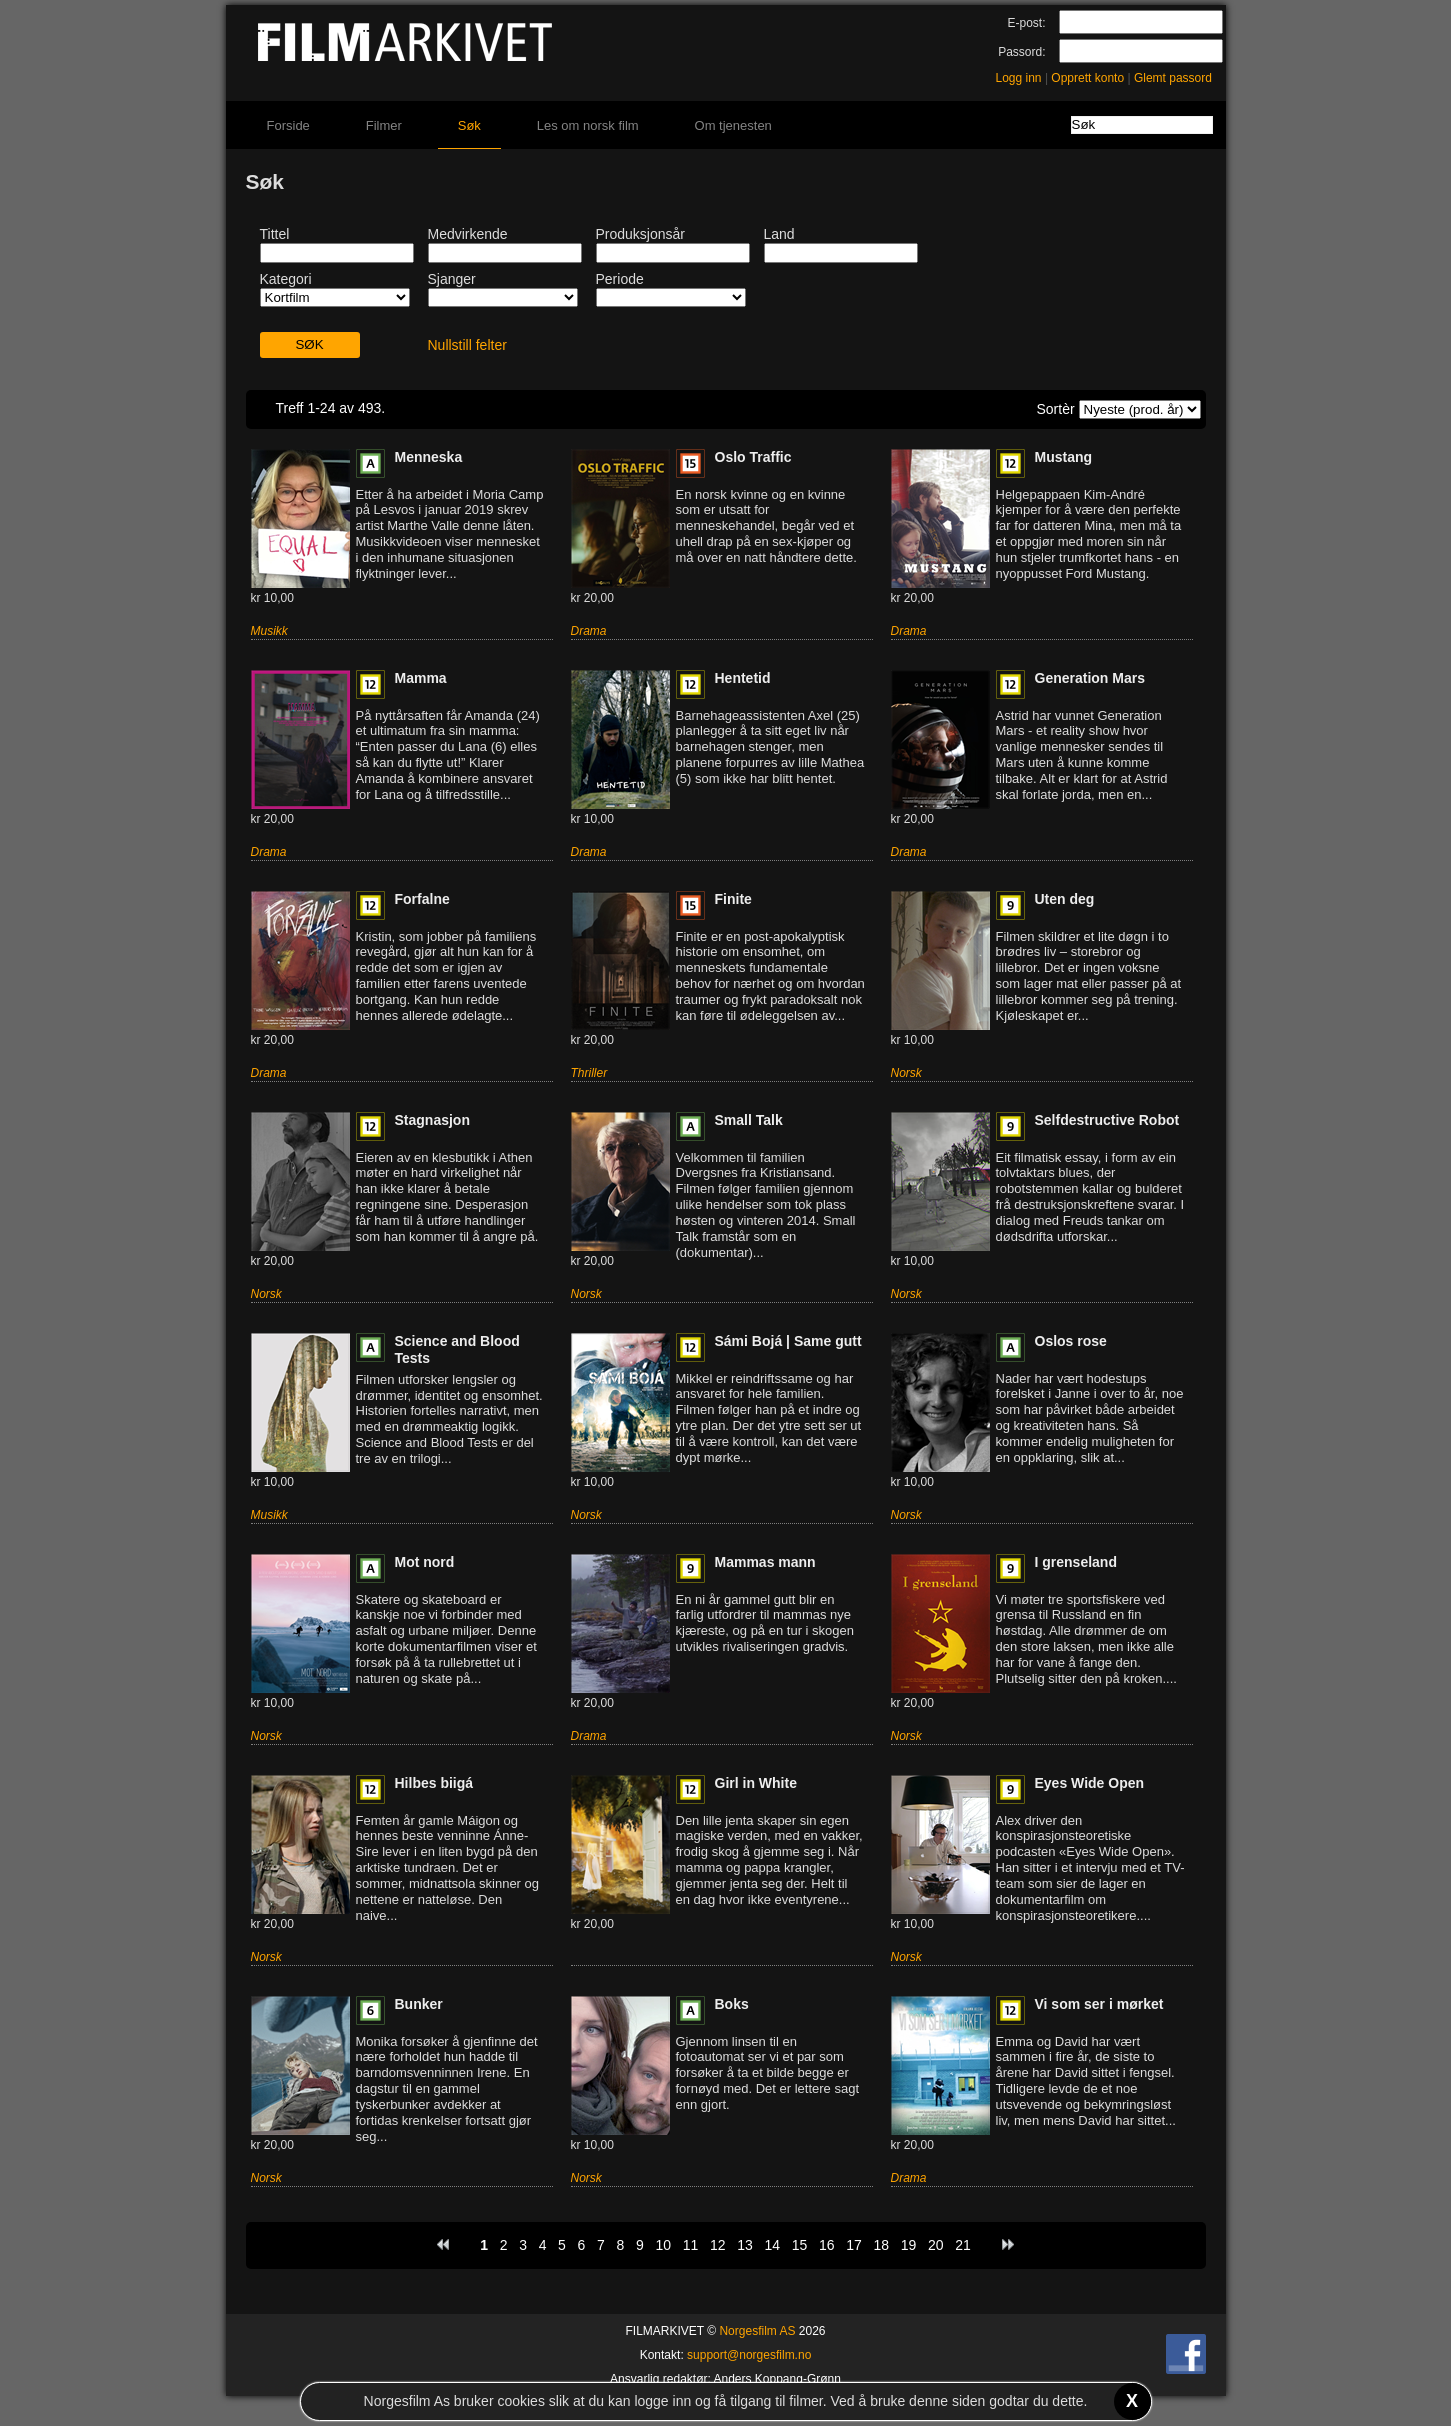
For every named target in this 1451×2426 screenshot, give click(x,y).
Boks (732, 2004)
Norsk (906, 1073)
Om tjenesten (733, 125)
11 (691, 2245)
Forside (288, 125)
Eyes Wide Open (1090, 1783)
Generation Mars (1090, 678)
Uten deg (1065, 899)
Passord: (1021, 52)
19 (909, 2245)
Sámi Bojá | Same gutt (788, 1341)
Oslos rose (1071, 1341)
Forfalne (422, 899)
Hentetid (743, 678)
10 (663, 2245)
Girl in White (756, 1783)
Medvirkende (468, 234)
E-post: (1026, 23)
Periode (620, 279)
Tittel (275, 234)
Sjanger (452, 279)
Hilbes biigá (434, 1783)
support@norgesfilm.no (749, 2355)
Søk (469, 125)
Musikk (269, 631)
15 (800, 2245)
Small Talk (749, 1120)
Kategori (286, 279)
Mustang (1064, 457)
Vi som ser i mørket (1099, 2004)
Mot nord (425, 1562)
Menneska (429, 457)
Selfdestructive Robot (1107, 1120)
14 (772, 2245)
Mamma (421, 678)
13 (745, 2245)
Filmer (384, 125)
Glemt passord (1173, 78)
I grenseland (1076, 1562)
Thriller (589, 1073)
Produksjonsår (641, 234)
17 (854, 2245)
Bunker (419, 2004)
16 (827, 2245)
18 (881, 2245)
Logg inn (1019, 78)
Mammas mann (765, 1562)
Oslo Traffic (753, 457)
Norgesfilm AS (757, 2331)
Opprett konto (1087, 78)
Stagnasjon (432, 1120)
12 (718, 2245)
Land (779, 234)
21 (963, 2245)
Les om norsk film (588, 125)
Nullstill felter (467, 345)
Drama (589, 631)
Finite (733, 899)
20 (936, 2245)
